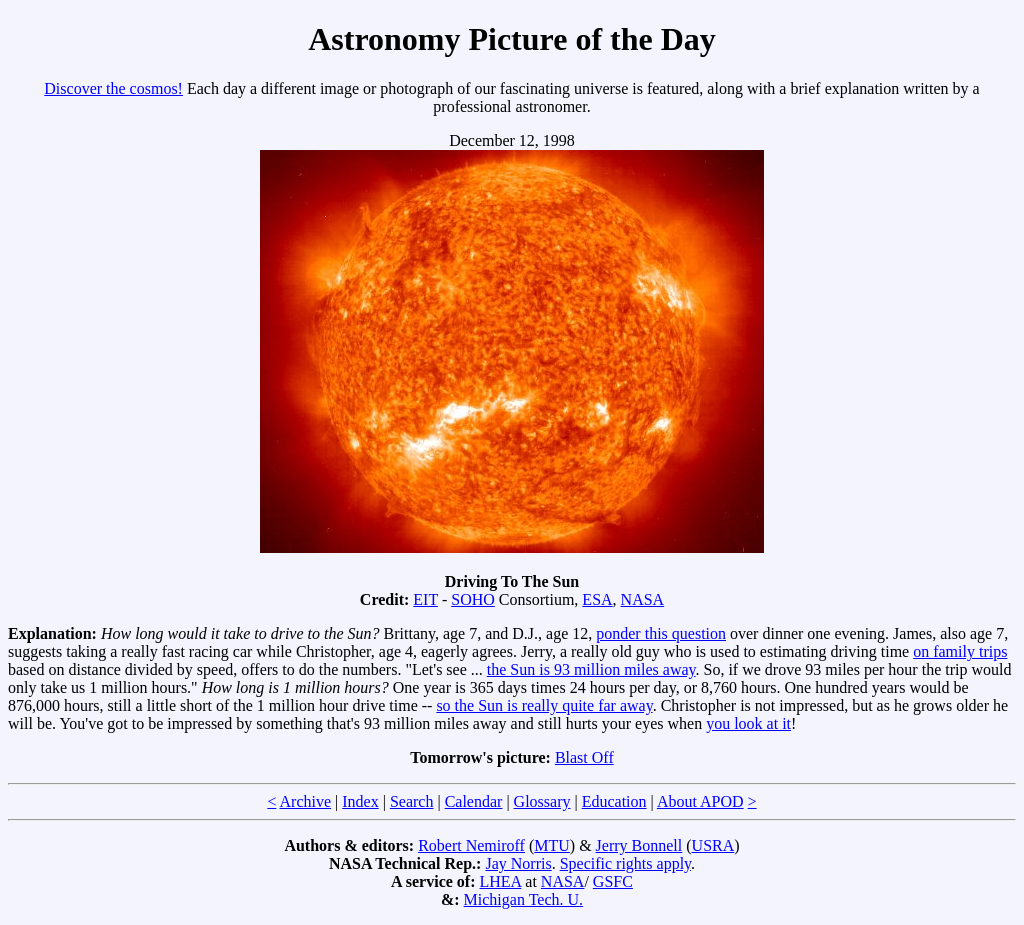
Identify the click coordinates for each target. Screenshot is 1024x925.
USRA (713, 845)
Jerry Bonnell (639, 845)
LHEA (501, 881)
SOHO (473, 599)
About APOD (700, 801)
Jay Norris (518, 863)
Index (360, 801)
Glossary (542, 801)
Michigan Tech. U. (523, 899)
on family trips (960, 651)
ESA (597, 599)
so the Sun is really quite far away (544, 705)
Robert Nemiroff (471, 845)
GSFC (613, 881)
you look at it (748, 723)
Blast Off (584, 757)
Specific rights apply (625, 863)
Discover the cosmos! (113, 88)
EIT (425, 599)
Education (614, 801)
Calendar (474, 801)
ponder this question (661, 633)
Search (412, 801)
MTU (552, 845)
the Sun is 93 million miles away (591, 669)
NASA (643, 599)
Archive (306, 801)
